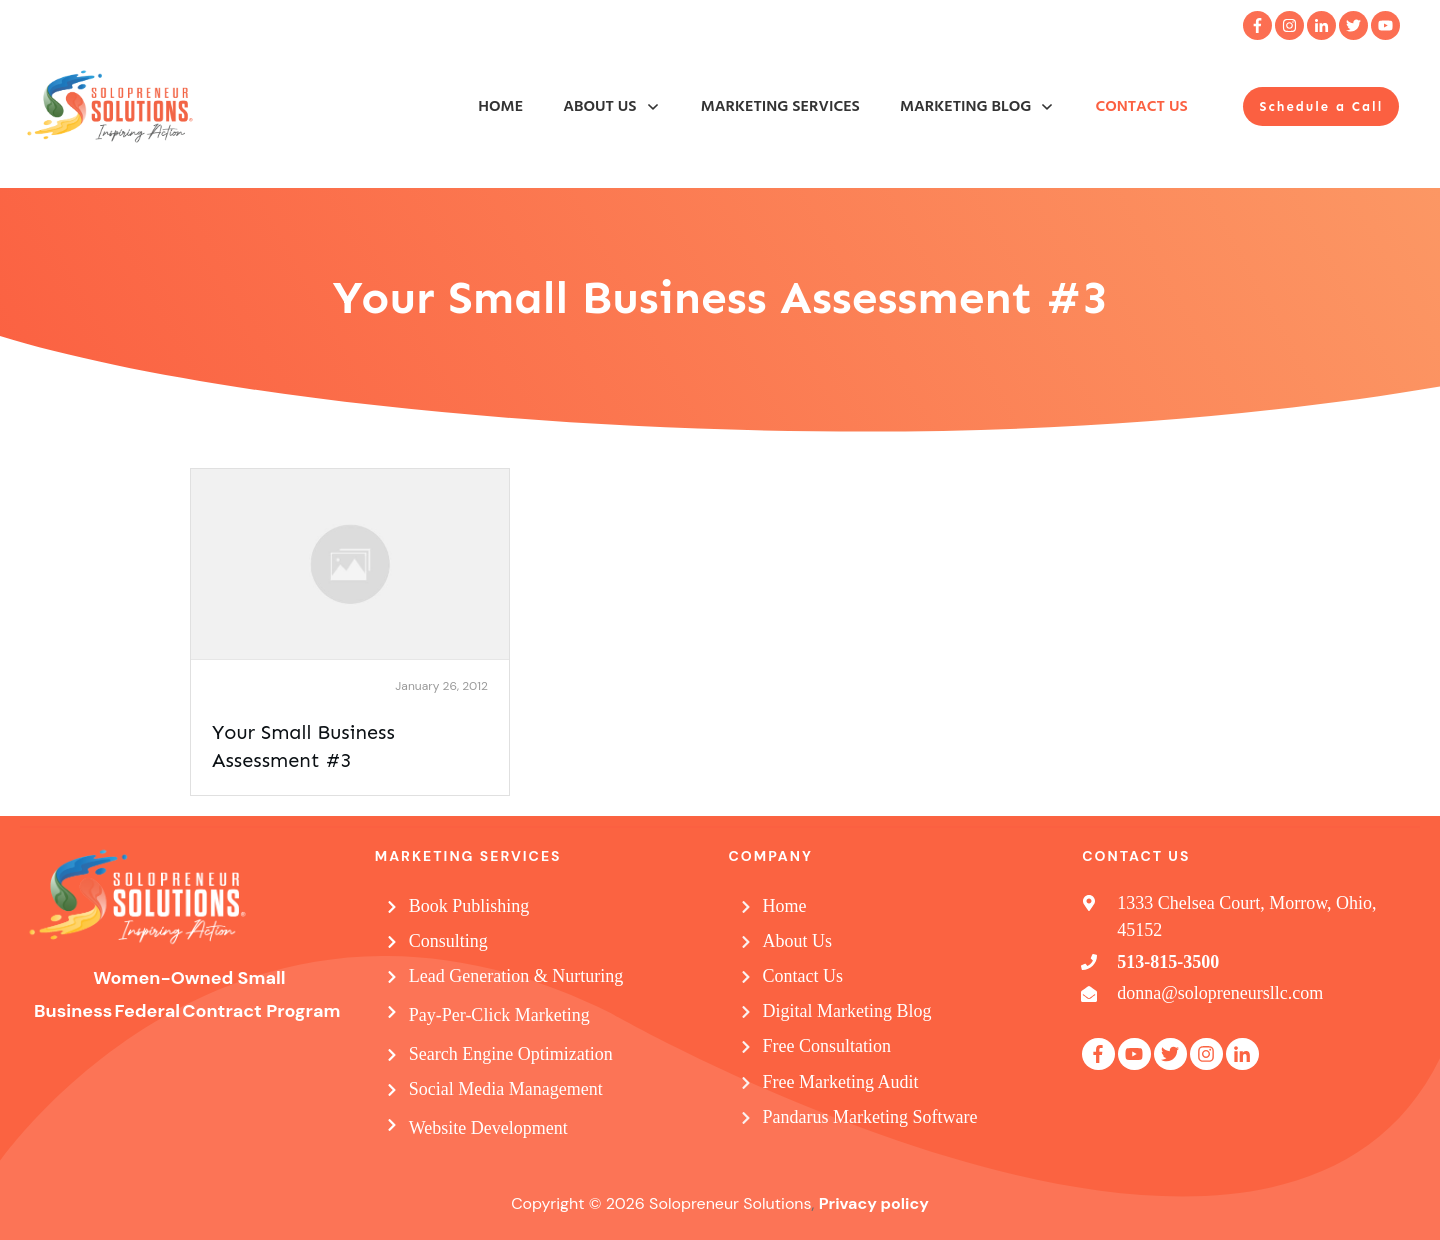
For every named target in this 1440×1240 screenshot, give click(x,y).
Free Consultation (827, 1046)
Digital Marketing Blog (847, 1011)
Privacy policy (874, 1203)
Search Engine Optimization (511, 1054)
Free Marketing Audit (841, 1082)
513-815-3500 (1168, 962)
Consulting (448, 941)
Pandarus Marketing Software (870, 1117)
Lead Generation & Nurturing (516, 976)
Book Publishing (469, 906)
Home (785, 906)
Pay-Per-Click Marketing (499, 1015)
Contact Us (803, 976)
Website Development (488, 1128)
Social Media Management (506, 1089)
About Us (798, 941)
